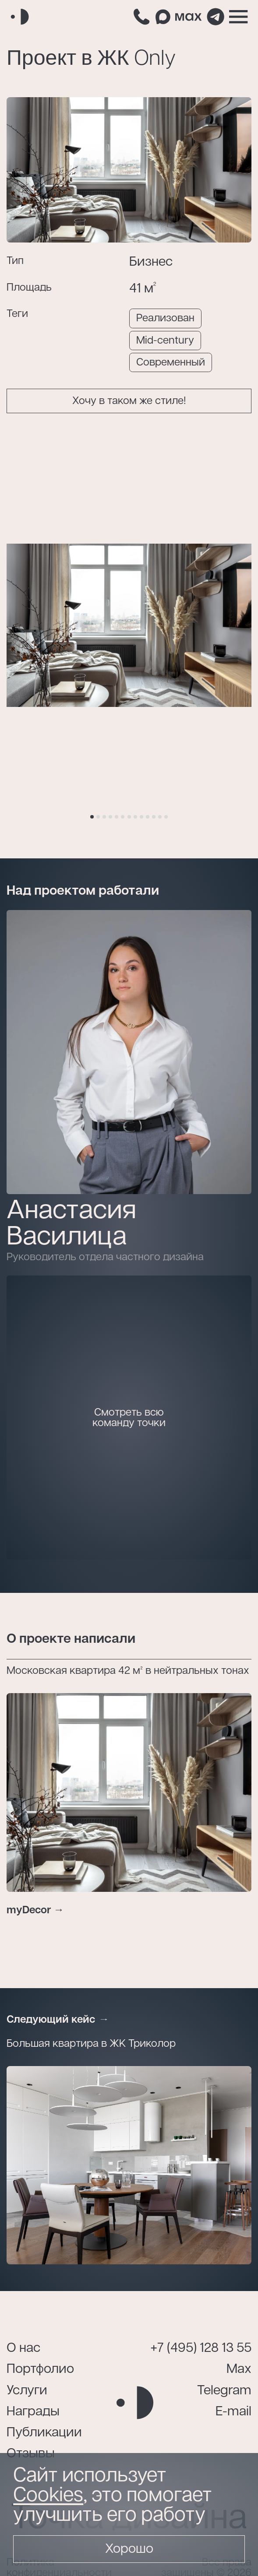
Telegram (224, 2390)
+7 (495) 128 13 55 (200, 2348)
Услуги (27, 2390)
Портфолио (40, 2369)
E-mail (233, 2411)
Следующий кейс (51, 2019)
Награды (33, 2411)
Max (238, 2369)
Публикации (44, 2432)
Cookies (48, 2495)
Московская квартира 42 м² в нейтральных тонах (128, 1671)
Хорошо (129, 2549)
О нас (23, 2348)
